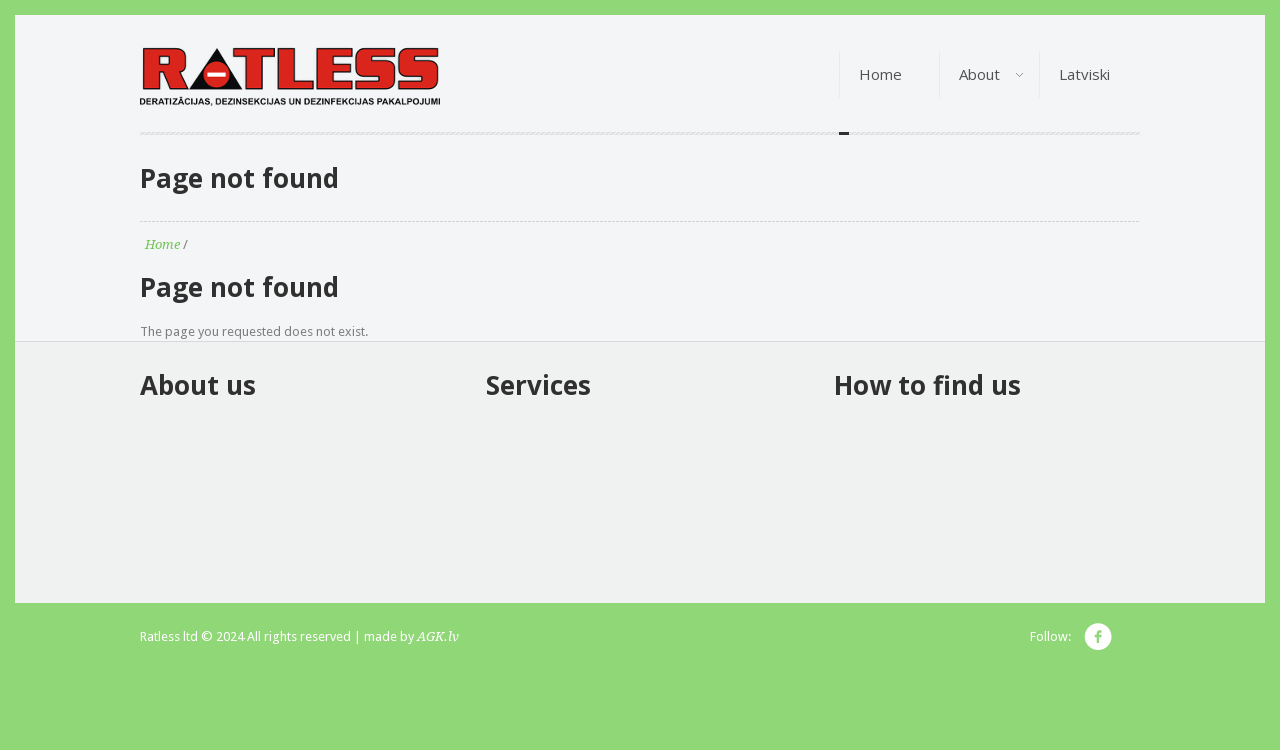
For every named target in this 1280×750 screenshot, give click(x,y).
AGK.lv (438, 636)
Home (162, 244)
